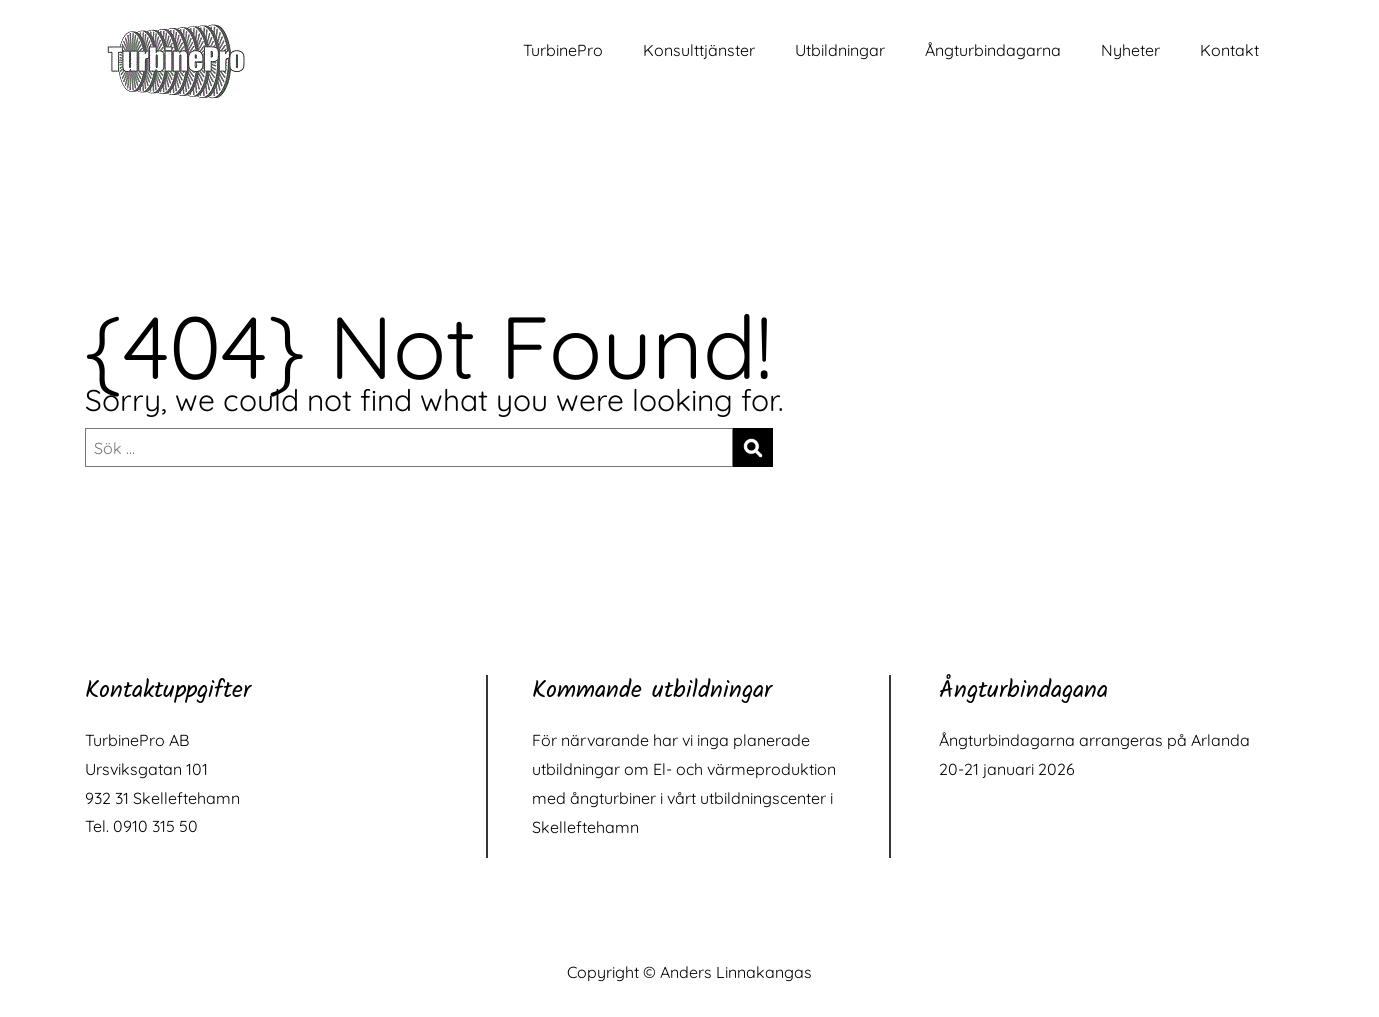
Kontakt (1229, 50)
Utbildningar (840, 50)
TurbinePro (563, 50)
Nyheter (1130, 50)
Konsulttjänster (699, 50)
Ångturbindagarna (993, 50)
